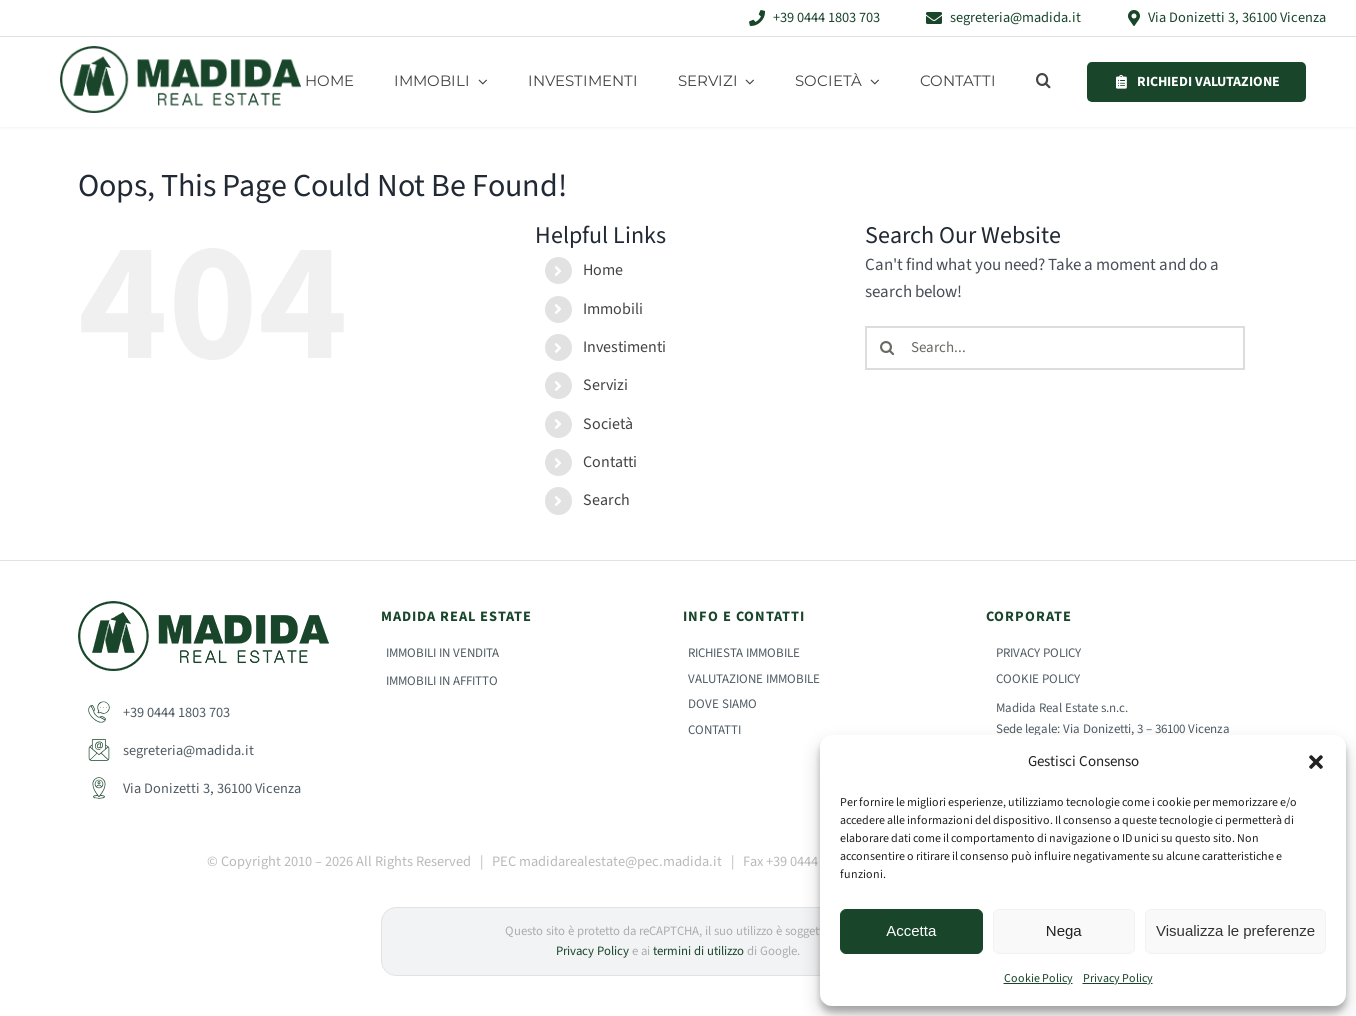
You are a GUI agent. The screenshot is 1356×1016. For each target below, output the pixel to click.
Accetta (911, 930)
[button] (1316, 762)
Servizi (605, 385)
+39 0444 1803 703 (159, 712)
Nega (1064, 930)
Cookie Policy (1038, 978)
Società (608, 424)
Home (603, 270)
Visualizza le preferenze (1235, 930)
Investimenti (624, 347)
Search (606, 500)
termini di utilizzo (698, 951)
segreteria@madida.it (171, 750)
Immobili (613, 309)
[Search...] (1055, 348)
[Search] (887, 348)
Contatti (610, 462)
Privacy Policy (1118, 978)
